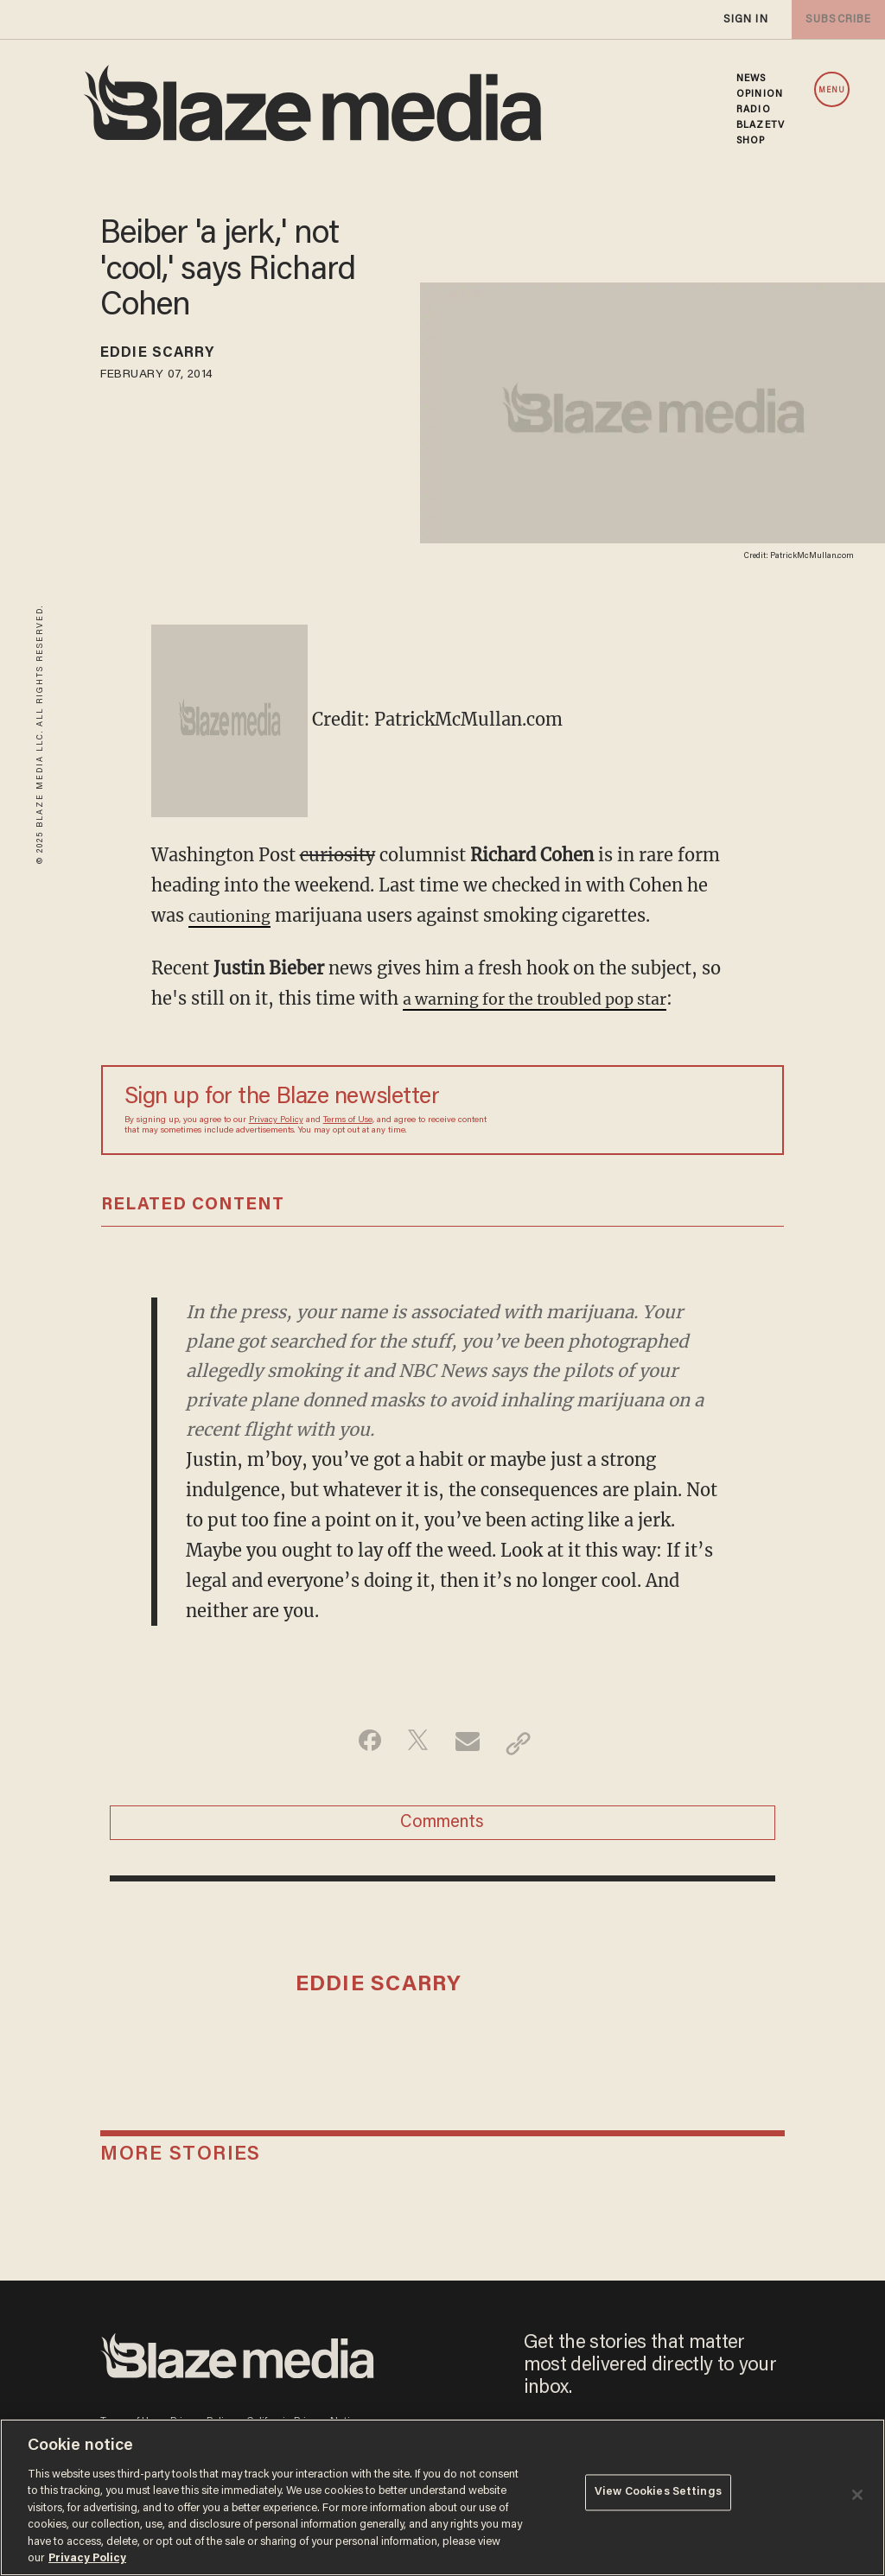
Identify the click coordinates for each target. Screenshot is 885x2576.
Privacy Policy (276, 1120)
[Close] (857, 2495)
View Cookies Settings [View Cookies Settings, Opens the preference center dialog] (658, 2496)
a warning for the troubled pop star (551, 998)
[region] (442, 2497)
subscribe (835, 19)
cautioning (234, 915)
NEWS (751, 78)
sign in (745, 19)
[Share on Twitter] (415, 1743)
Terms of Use (347, 1120)
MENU (831, 90)
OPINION (759, 94)
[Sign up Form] (640, 1110)
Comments (442, 1828)
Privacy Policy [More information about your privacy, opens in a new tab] (87, 2558)
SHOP (750, 141)
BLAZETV (760, 125)
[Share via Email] (469, 1743)
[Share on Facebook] (361, 1743)
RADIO (753, 110)
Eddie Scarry (169, 356)
